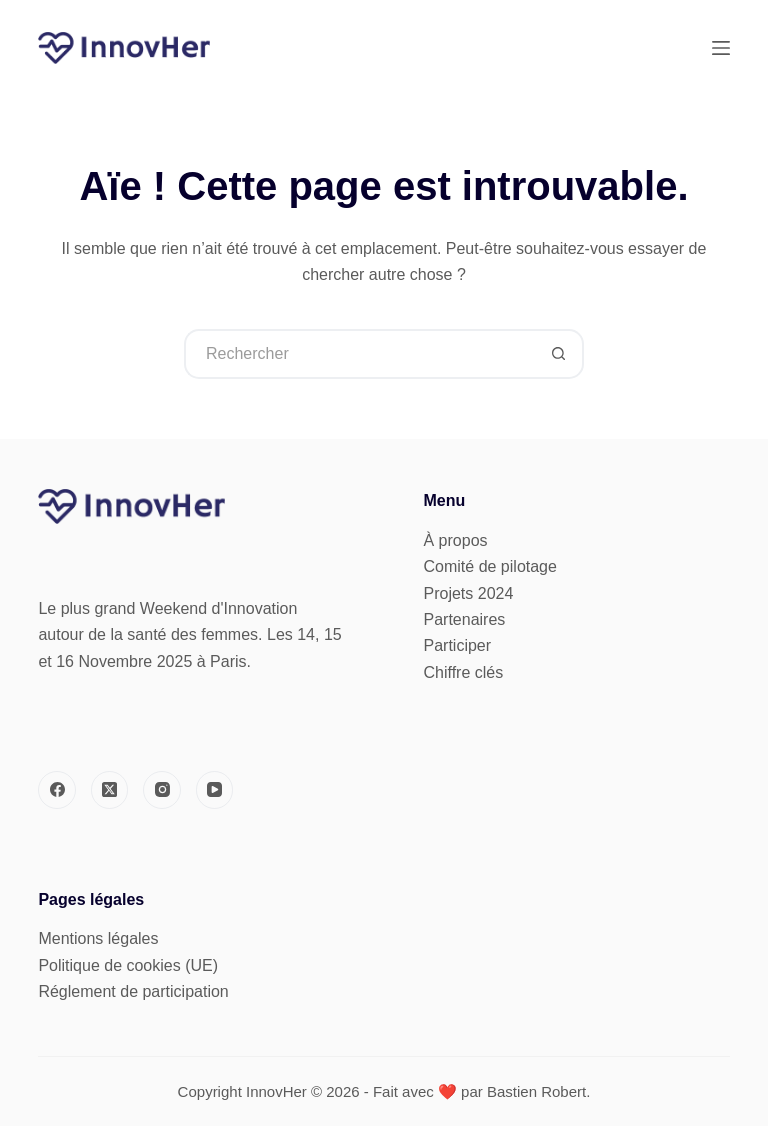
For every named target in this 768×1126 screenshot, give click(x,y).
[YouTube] (215, 790)
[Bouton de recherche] (559, 354)
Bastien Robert (536, 1091)
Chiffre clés (464, 672)
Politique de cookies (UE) (128, 965)
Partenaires (465, 619)
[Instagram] (162, 790)
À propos (456, 540)
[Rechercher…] (359, 354)
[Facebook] (57, 790)
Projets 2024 (469, 593)
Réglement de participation (133, 991)
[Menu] (721, 48)
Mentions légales (98, 938)
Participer (458, 645)
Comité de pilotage (490, 566)
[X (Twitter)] (110, 790)
